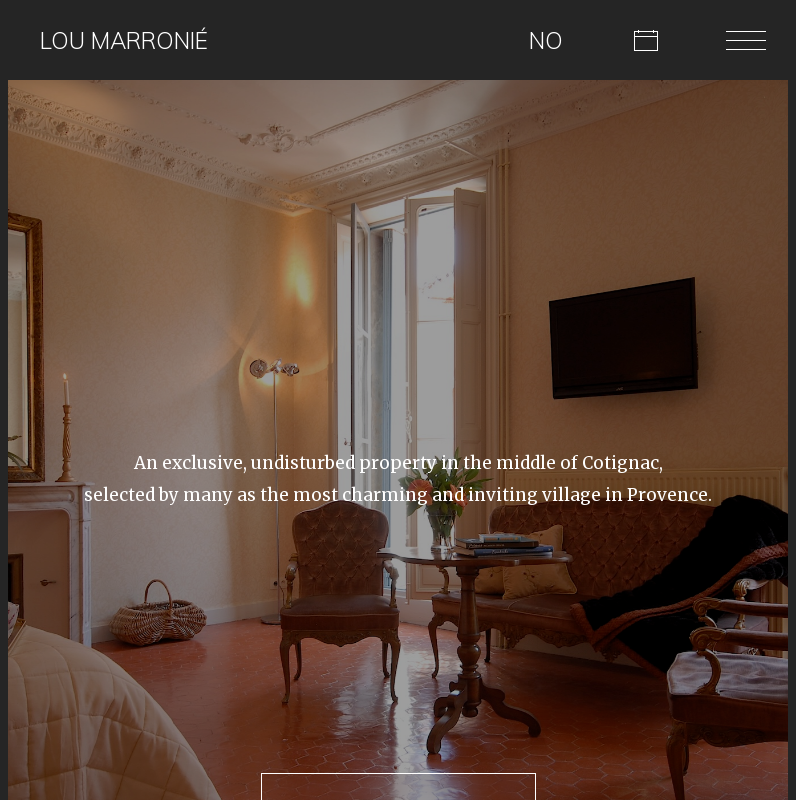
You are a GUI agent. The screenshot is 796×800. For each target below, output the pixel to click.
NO (546, 40)
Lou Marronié (124, 40)
